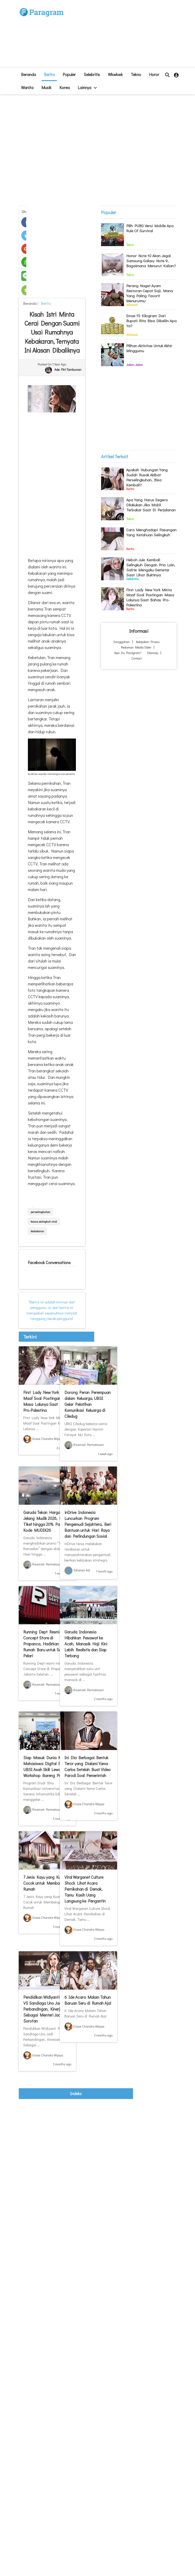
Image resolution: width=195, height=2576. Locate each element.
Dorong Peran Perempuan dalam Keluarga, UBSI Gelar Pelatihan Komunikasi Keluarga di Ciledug (87, 1404)
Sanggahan (121, 642)
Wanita (27, 87)
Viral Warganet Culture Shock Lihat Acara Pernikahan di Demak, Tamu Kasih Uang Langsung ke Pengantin (85, 1889)
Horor (154, 74)
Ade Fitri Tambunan (67, 369)
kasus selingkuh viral (44, 1221)
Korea (64, 87)
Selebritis (92, 74)
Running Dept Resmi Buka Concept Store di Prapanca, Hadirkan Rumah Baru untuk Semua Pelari (46, 1643)
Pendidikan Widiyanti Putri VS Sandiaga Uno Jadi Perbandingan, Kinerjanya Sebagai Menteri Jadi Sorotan (46, 2009)
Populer (69, 74)
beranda (28, 74)
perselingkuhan (40, 1212)
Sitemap (152, 653)
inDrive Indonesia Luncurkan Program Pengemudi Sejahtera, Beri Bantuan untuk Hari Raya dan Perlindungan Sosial (87, 1524)
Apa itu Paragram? (128, 653)
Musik (46, 87)
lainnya (87, 87)
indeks (76, 2093)
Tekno (136, 74)
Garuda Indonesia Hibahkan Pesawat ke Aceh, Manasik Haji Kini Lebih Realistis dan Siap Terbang (85, 1643)
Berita (49, 74)
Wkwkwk (115, 74)
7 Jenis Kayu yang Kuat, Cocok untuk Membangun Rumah (45, 1883)
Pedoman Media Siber (136, 647)
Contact (136, 658)
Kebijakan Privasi (148, 642)
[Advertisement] (103, 36)
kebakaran (37, 1231)
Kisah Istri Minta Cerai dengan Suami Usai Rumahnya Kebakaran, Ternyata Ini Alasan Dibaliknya (52, 332)
